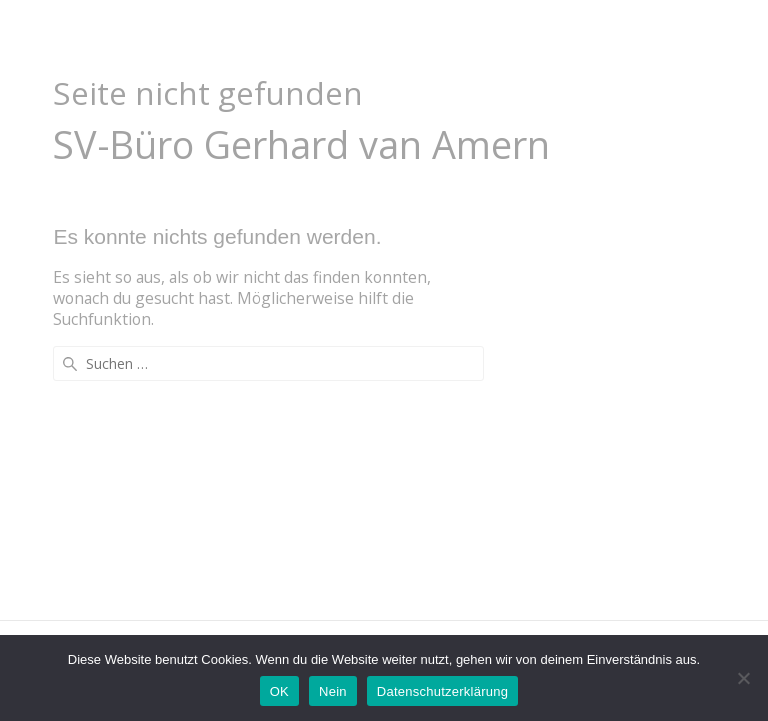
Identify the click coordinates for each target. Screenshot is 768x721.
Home (300, 36)
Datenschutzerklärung (442, 691)
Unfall (378, 36)
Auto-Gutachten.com (135, 37)
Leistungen (482, 36)
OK (279, 691)
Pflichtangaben (644, 36)
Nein (333, 691)
